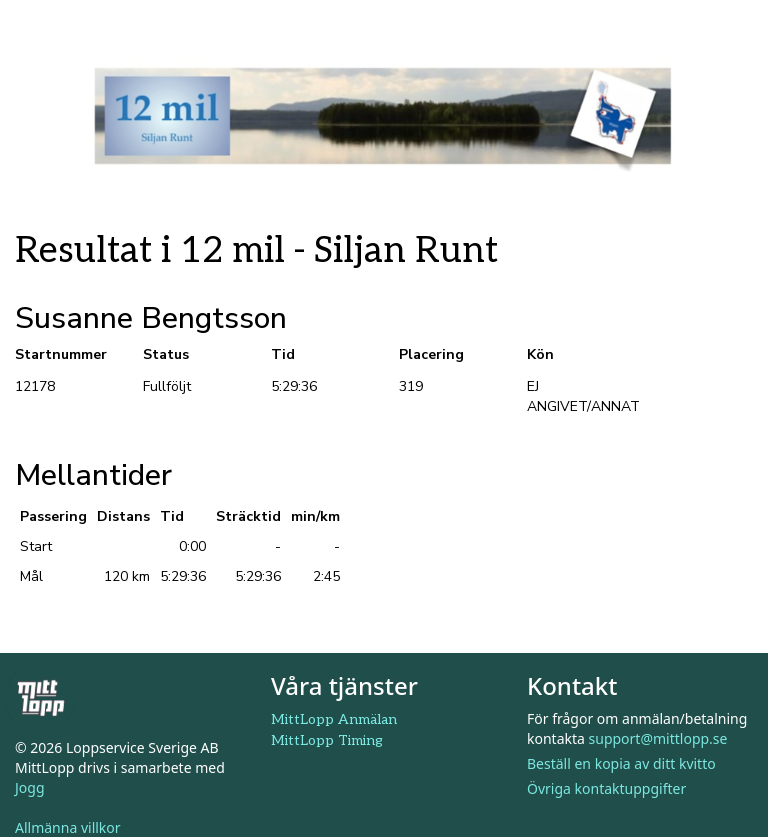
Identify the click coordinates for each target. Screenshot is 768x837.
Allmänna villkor (68, 827)
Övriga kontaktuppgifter (606, 788)
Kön (540, 354)
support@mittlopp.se (658, 738)
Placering (431, 354)
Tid (283, 354)
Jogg (30, 787)
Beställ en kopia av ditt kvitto (621, 763)
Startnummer (61, 354)
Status (166, 354)
